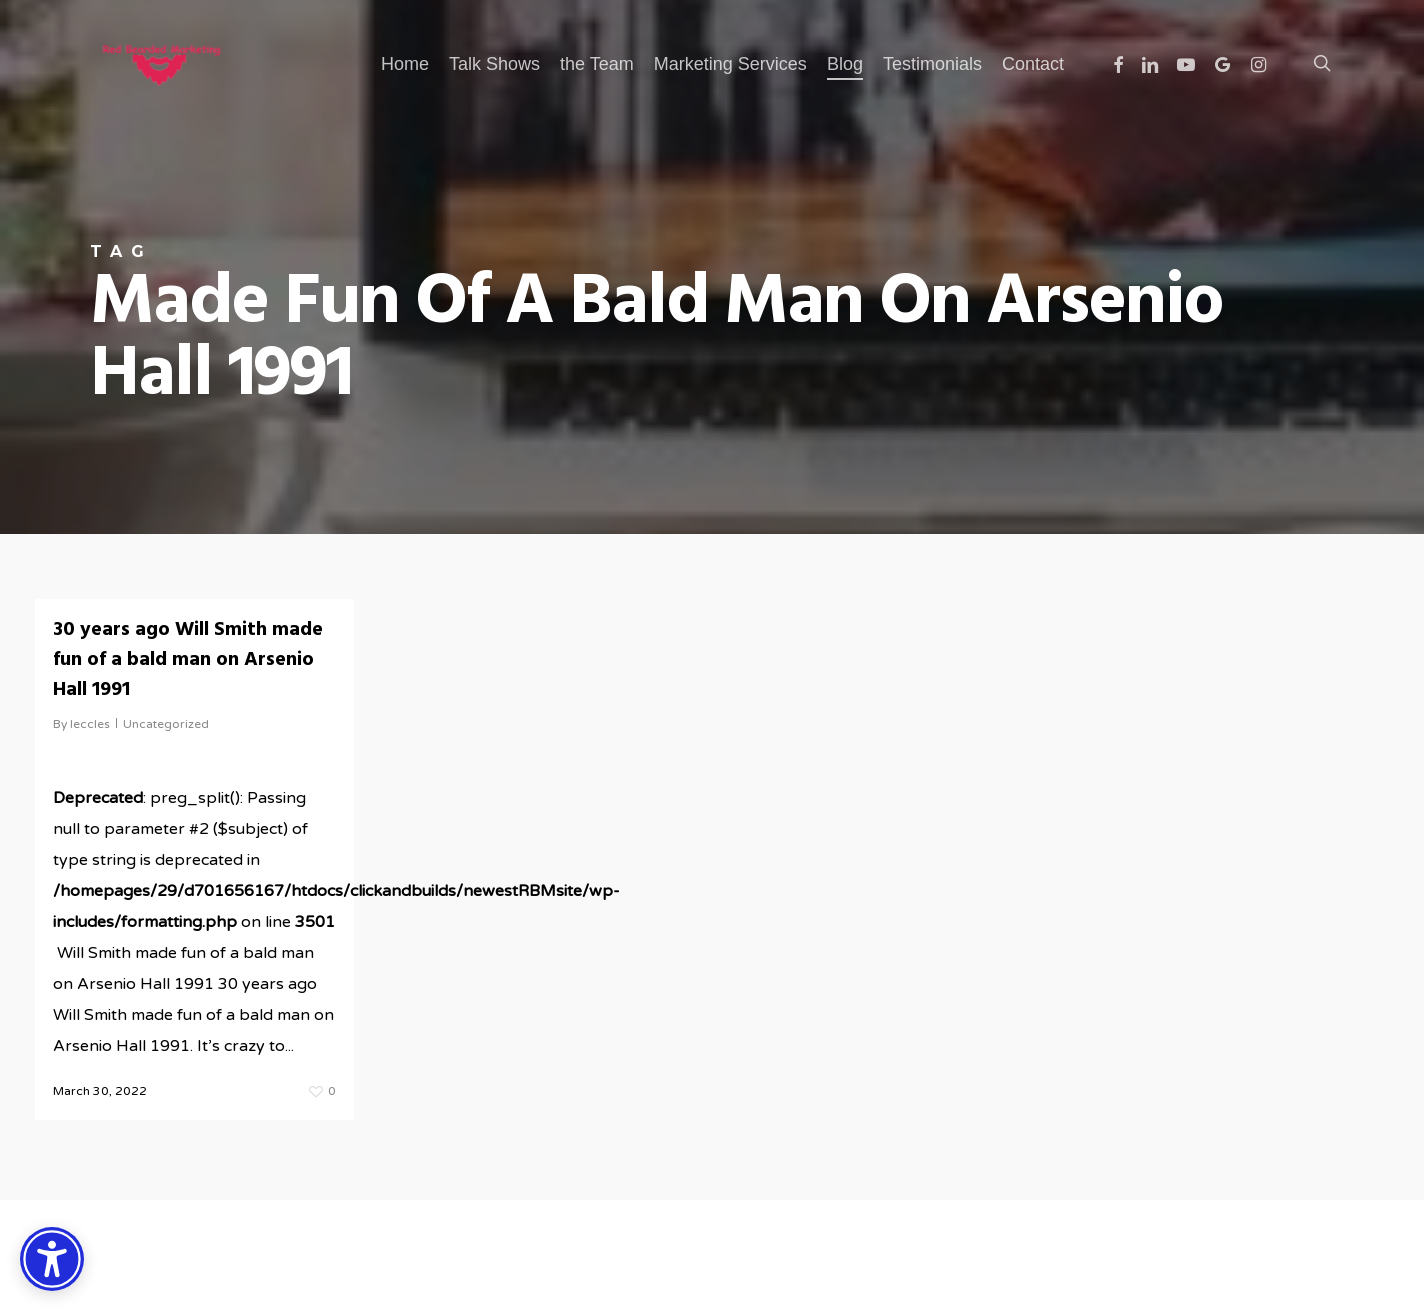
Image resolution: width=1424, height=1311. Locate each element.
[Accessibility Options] (52, 1259)
